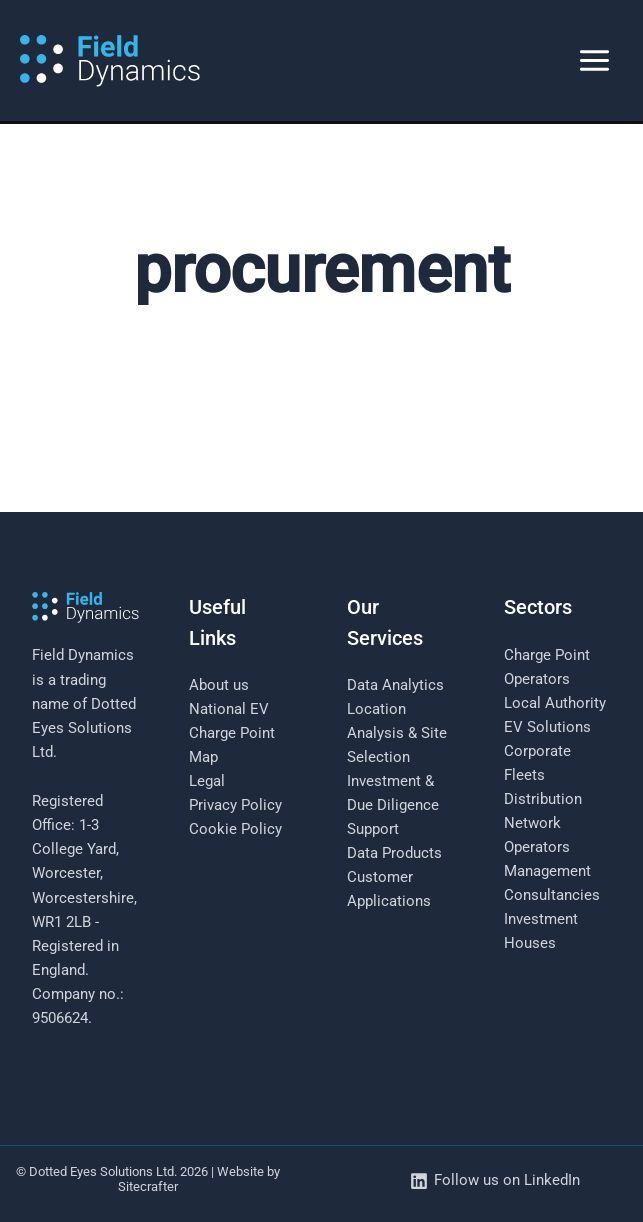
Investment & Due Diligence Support (393, 805)
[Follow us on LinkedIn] (495, 1181)
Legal (207, 781)
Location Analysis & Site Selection (397, 733)
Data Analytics (395, 685)
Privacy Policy (235, 805)
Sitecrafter (148, 1186)
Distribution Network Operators (543, 823)
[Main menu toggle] (594, 60)
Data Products (394, 853)
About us (219, 685)
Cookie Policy (235, 829)
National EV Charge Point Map (232, 733)
